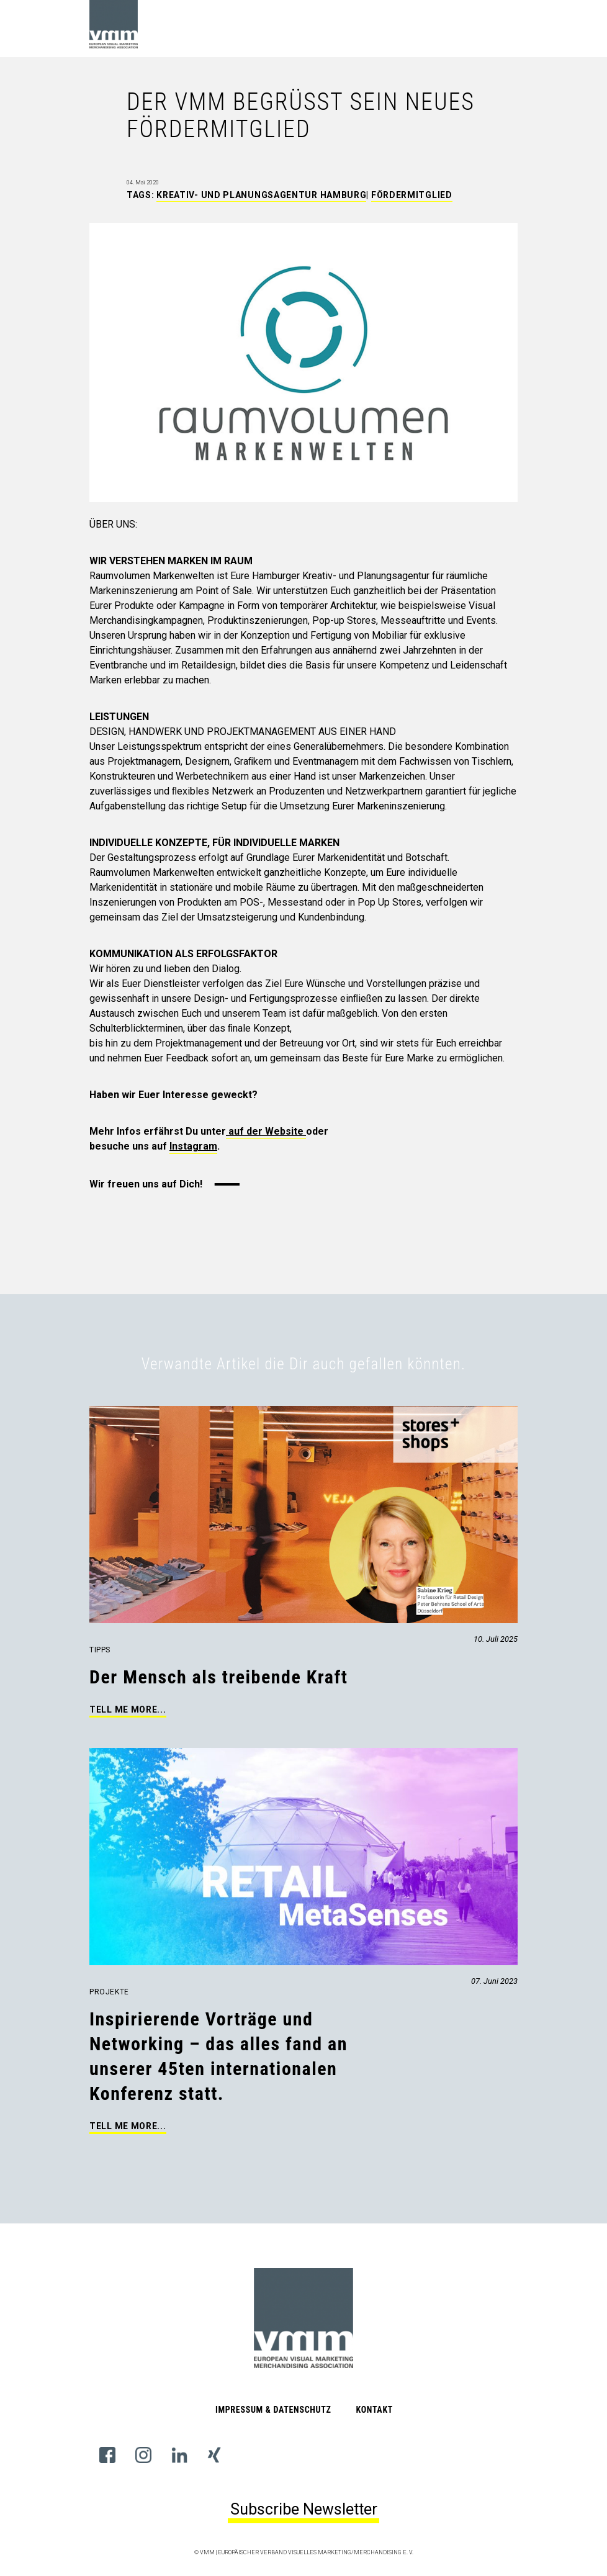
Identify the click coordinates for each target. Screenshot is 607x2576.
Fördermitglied (411, 195)
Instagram (193, 1146)
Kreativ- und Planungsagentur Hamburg (261, 195)
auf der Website (266, 1131)
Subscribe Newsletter (303, 2509)
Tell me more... (127, 1709)
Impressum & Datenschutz (273, 2410)
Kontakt (374, 2410)
